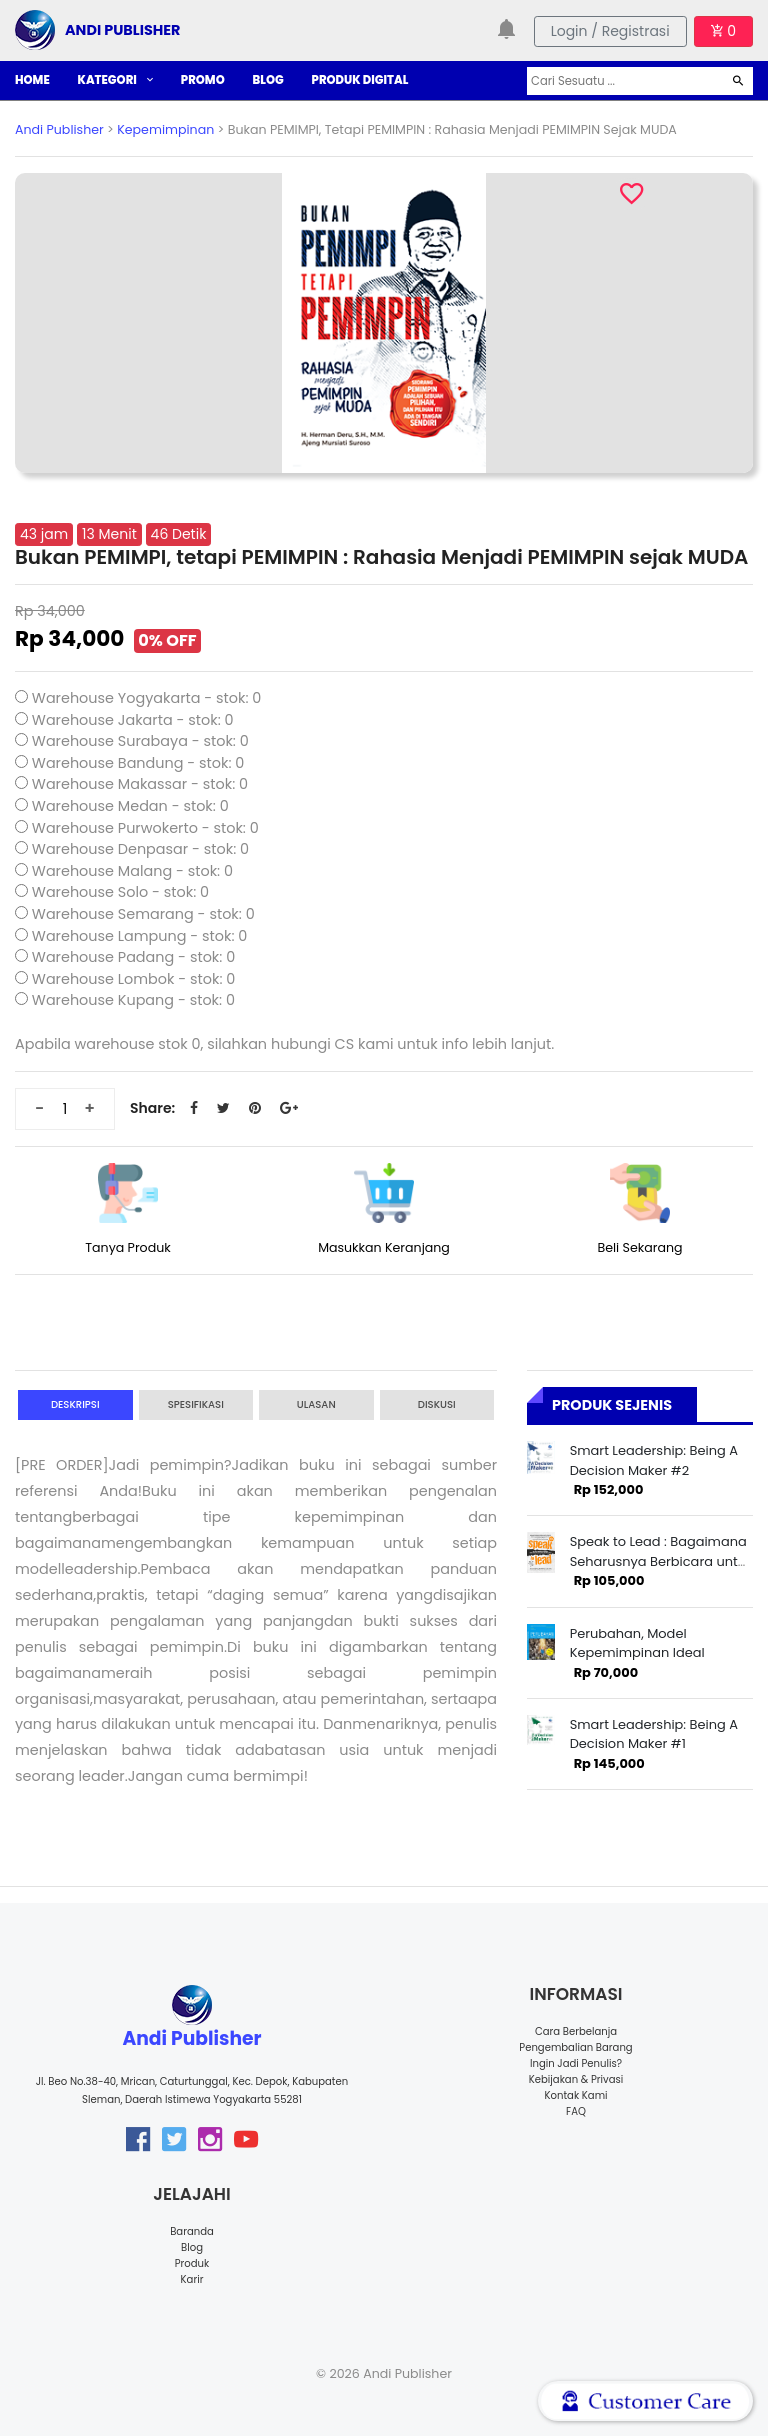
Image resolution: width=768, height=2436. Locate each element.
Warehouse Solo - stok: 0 (120, 892)
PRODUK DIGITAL (360, 80)
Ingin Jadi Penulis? (576, 2063)
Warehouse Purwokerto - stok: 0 (145, 828)
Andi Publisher (59, 129)
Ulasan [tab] (316, 1404)
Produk (192, 2263)
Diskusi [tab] (437, 1404)
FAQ (576, 2111)
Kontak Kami (575, 2095)
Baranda (192, 2231)
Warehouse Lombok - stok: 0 (134, 979)
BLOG (268, 80)
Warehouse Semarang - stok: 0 (143, 914)
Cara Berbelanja (576, 2031)
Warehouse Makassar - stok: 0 (140, 784)
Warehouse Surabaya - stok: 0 (140, 741)
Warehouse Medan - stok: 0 (130, 806)
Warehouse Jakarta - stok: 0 (133, 720)
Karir (192, 2279)
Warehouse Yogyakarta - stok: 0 (147, 698)
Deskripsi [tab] (75, 1404)
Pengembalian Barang (575, 2047)
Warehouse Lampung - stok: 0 (140, 936)
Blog (192, 2247)
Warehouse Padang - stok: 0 (133, 957)
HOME (32, 80)
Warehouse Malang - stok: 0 (132, 871)
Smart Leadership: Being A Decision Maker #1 (654, 1734)
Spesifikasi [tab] (196, 1404)
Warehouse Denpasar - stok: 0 (140, 849)
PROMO (203, 80)
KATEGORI (115, 80)
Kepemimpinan (165, 129)
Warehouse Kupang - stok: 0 (133, 1000)
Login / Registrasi (610, 31)
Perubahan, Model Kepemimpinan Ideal (637, 1643)
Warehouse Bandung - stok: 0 (138, 763)
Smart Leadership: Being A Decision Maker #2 (654, 1460)
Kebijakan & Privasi (576, 2079)
